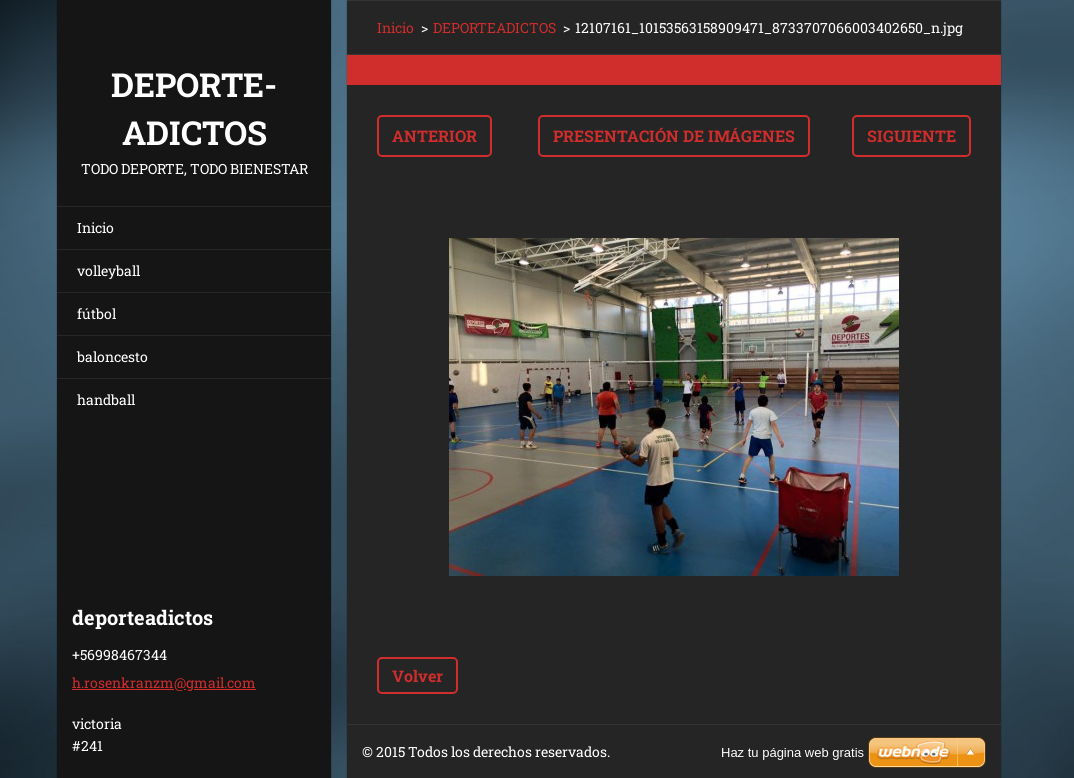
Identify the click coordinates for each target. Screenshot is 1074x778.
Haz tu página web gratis (792, 752)
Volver (417, 675)
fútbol (96, 313)
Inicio (95, 227)
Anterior (434, 135)
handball (106, 399)
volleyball (108, 270)
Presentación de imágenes (674, 135)
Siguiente (911, 135)
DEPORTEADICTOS (494, 27)
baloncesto (112, 356)
